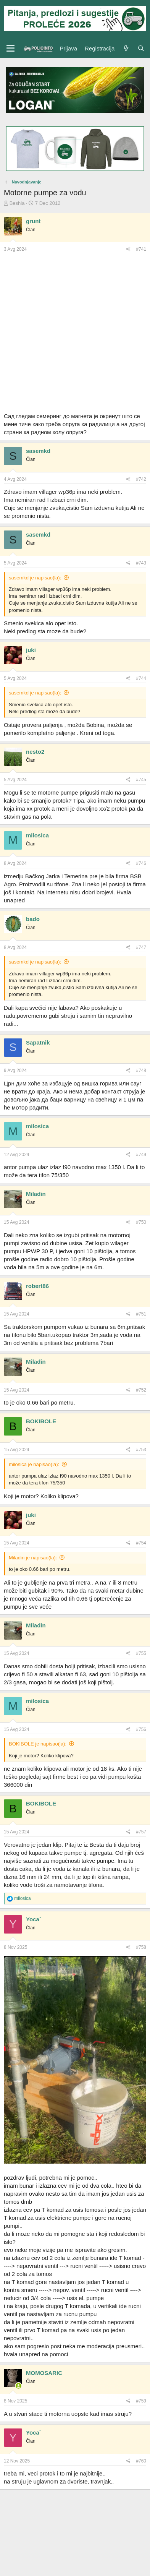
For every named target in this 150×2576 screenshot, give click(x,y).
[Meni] (10, 48)
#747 (141, 947)
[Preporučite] (128, 249)
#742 (141, 479)
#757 (141, 1832)
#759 (141, 2401)
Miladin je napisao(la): (33, 1558)
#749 (141, 1154)
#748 (141, 1070)
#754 (141, 1543)
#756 (141, 1729)
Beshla (17, 203)
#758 (141, 1947)
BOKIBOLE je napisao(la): (37, 1744)
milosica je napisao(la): (34, 1464)
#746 (141, 863)
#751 (141, 1314)
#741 (141, 249)
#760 (141, 2461)
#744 (141, 678)
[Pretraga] (141, 48)
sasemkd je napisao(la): (35, 578)
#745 (141, 779)
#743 (141, 563)
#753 (141, 1449)
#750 (141, 1222)
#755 (141, 1653)
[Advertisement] (75, 333)
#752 (141, 1390)
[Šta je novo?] (125, 48)
